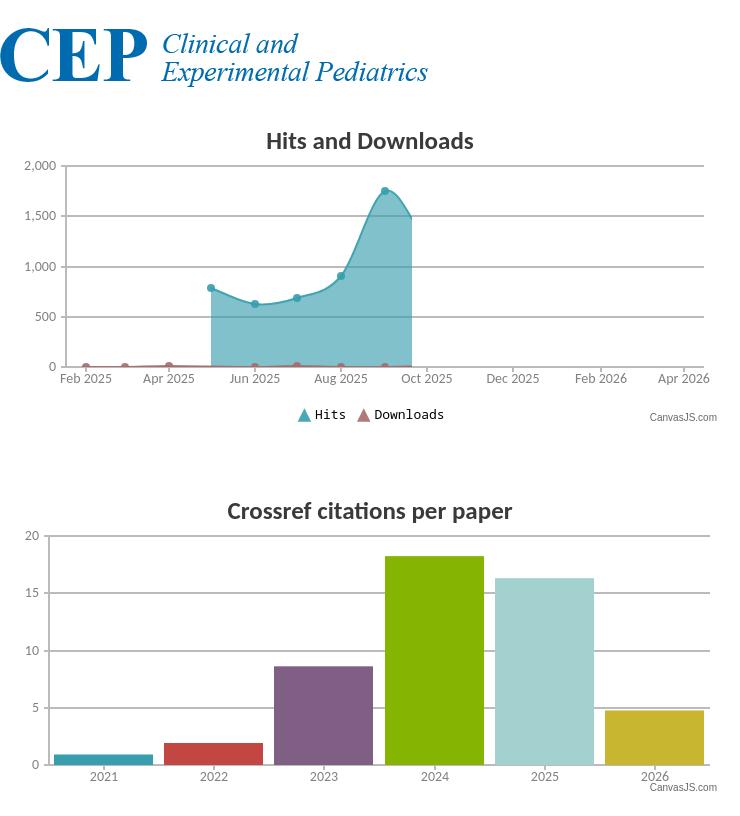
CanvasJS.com (683, 417)
